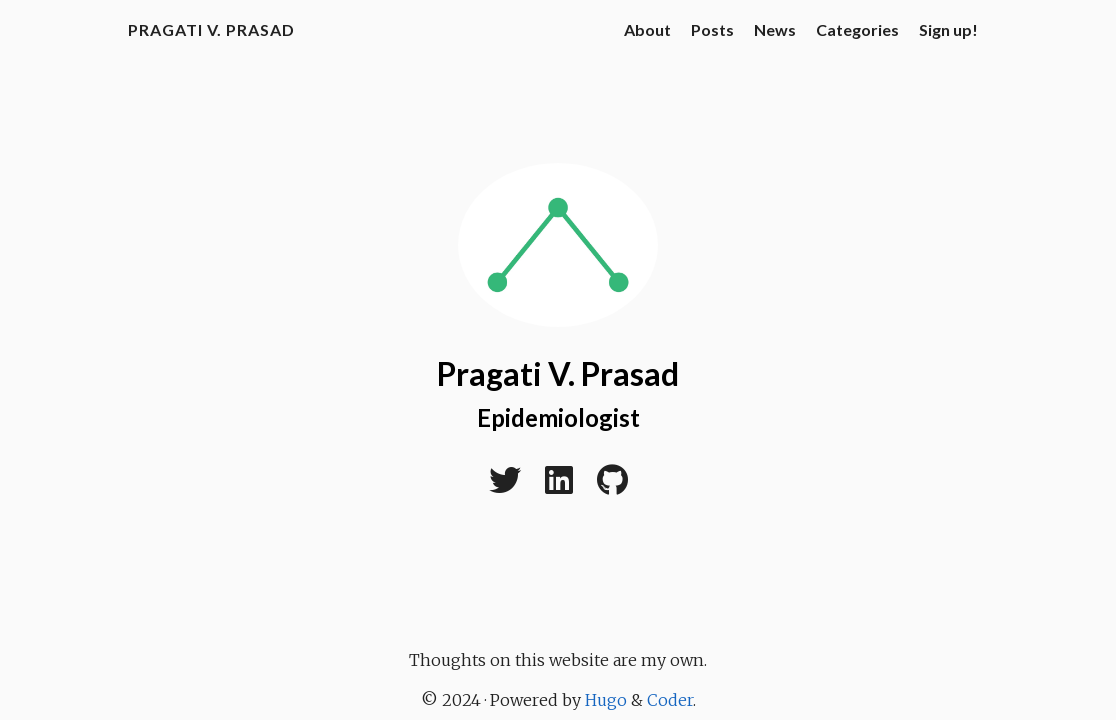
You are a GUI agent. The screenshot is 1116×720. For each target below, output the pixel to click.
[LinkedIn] (559, 486)
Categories (857, 29)
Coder (670, 700)
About (647, 29)
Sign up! (948, 29)
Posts (712, 29)
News (775, 29)
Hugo (606, 700)
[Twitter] (505, 486)
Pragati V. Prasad (211, 29)
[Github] (612, 486)
